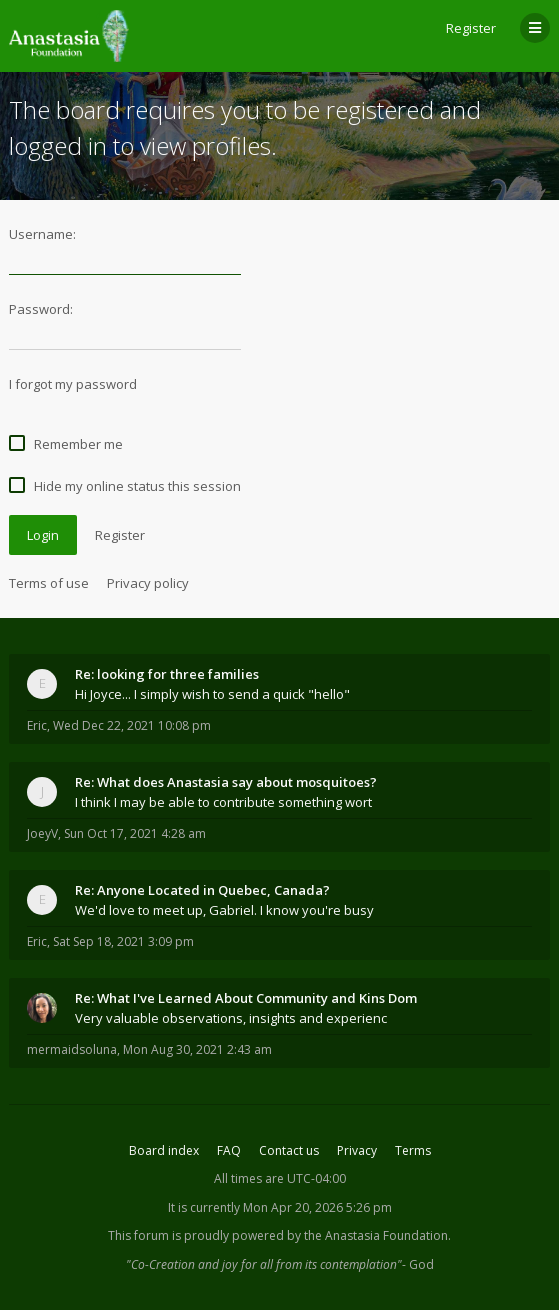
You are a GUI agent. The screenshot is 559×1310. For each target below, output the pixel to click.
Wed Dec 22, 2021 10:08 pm (132, 725)
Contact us (289, 1150)
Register (471, 28)
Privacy (357, 1150)
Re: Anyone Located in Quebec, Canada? (202, 890)
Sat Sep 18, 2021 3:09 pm (123, 941)
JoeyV (42, 833)
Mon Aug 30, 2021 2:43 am (197, 1049)
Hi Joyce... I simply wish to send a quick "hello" (212, 694)
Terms (413, 1150)
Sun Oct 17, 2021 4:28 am (135, 833)
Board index (164, 1150)
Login (43, 535)
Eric (37, 725)
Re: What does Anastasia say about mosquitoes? (226, 782)
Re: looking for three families (167, 674)
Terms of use (49, 583)
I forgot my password (73, 384)
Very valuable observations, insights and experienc (231, 1018)
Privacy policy (148, 583)
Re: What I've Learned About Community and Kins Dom (246, 998)
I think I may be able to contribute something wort (223, 802)
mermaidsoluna (72, 1049)
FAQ (229, 1150)
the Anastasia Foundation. (377, 1235)
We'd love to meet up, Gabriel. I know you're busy (224, 910)
